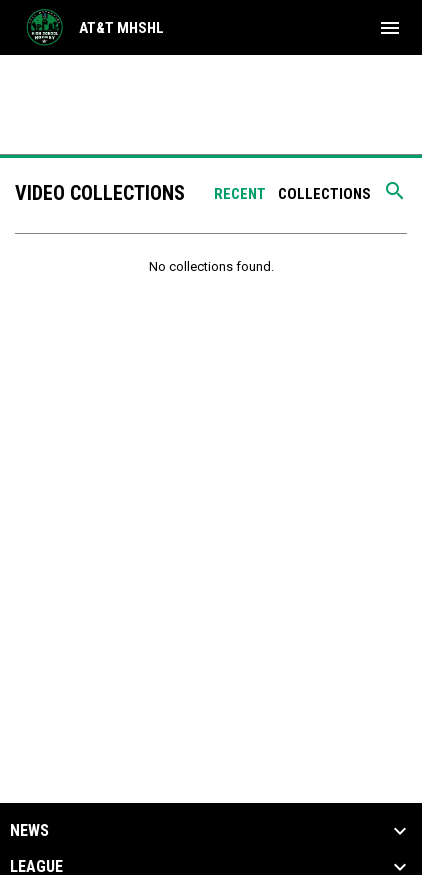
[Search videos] (395, 198)
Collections (324, 194)
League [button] (36, 867)
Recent (240, 194)
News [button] (29, 831)
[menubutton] (390, 28)
